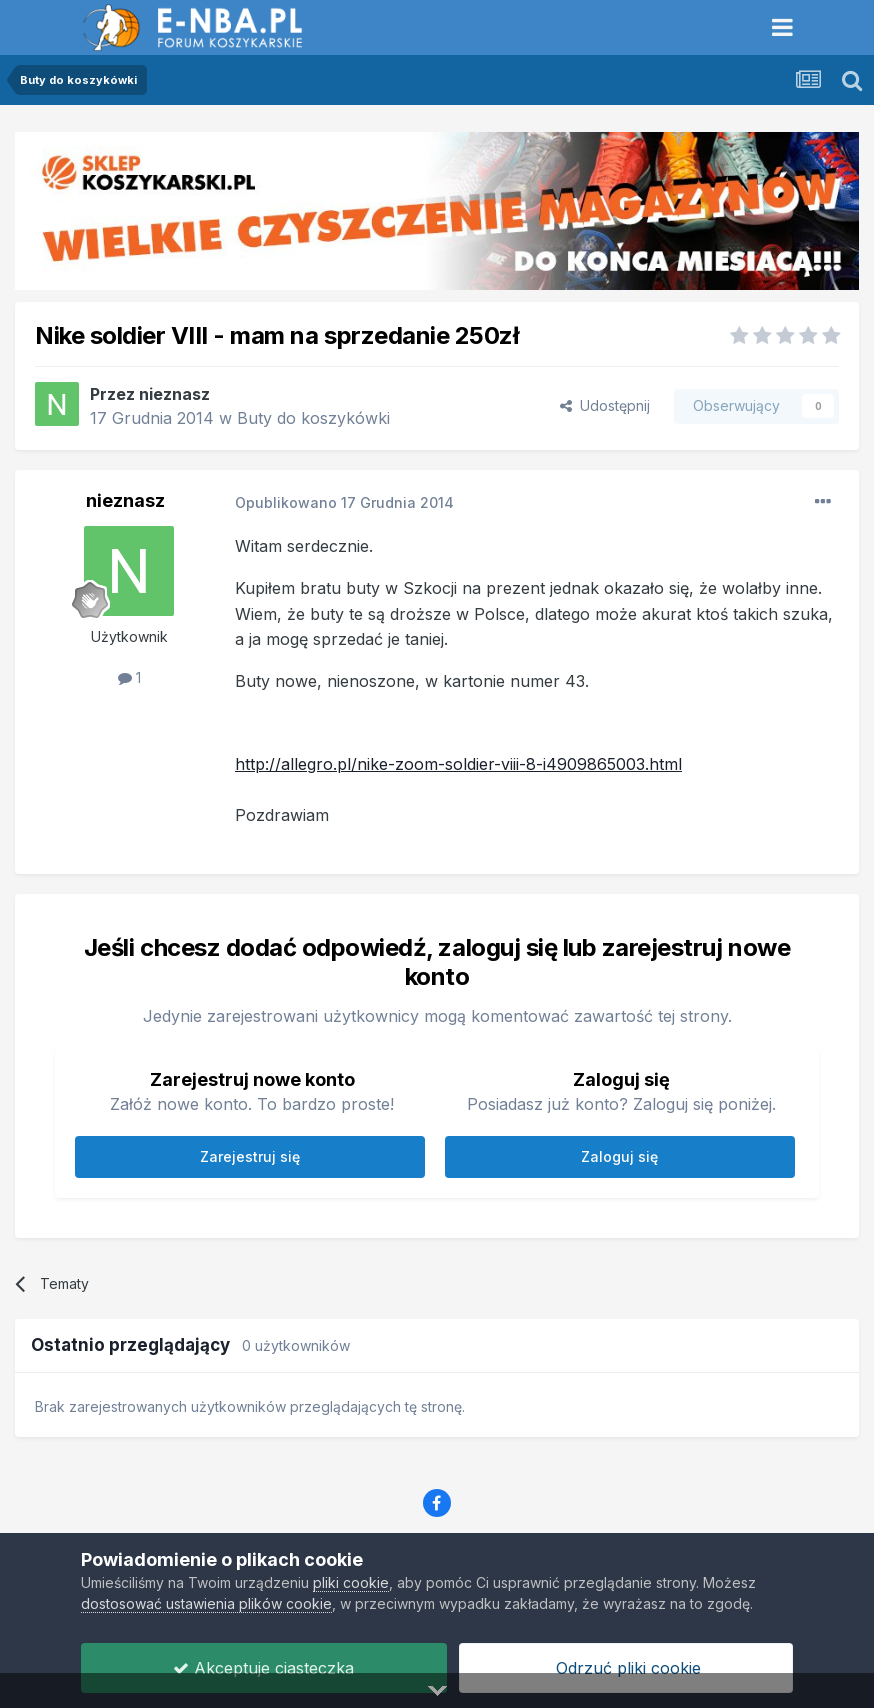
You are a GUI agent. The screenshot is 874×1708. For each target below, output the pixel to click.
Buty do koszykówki (313, 418)
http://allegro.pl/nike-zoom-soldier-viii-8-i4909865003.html (458, 764)
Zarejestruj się (250, 1156)
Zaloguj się (619, 1156)
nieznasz (174, 394)
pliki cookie (351, 1582)
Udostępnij (605, 405)
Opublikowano (344, 502)
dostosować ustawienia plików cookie (206, 1603)
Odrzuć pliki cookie (626, 1668)
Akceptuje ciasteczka (263, 1668)
